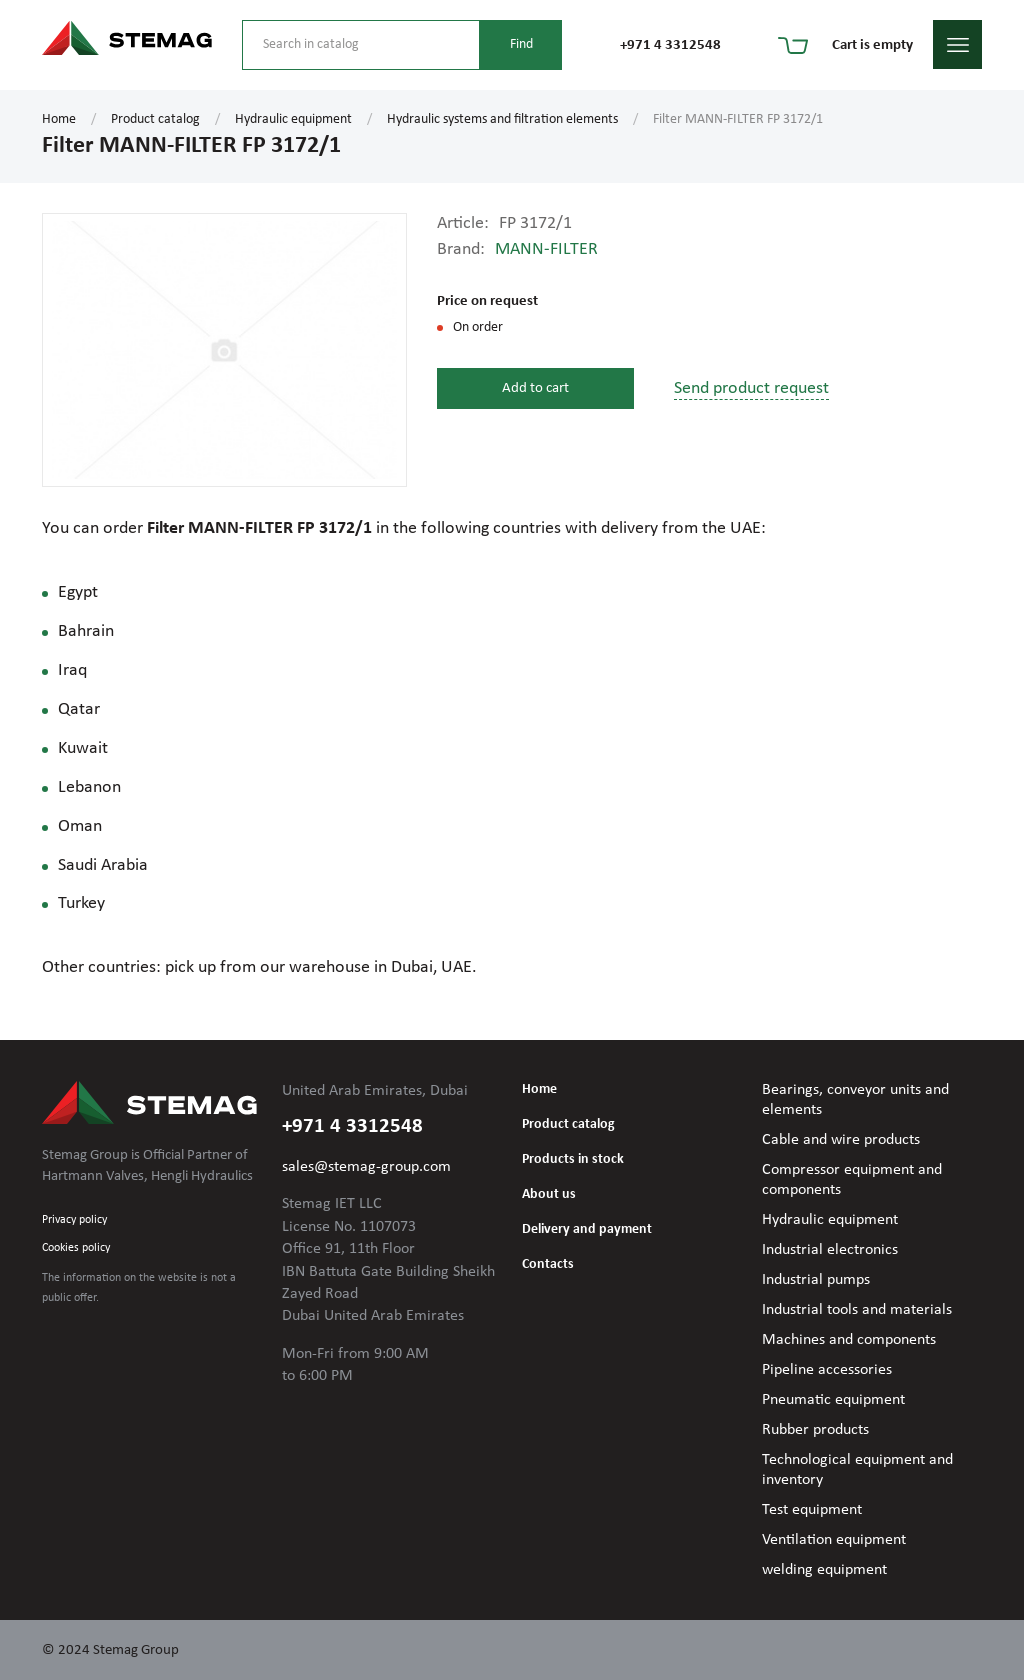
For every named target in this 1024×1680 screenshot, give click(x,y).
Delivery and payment (587, 1229)
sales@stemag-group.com (366, 1167)
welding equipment (824, 1570)
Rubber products (815, 1430)
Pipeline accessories (827, 1370)
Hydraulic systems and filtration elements (502, 119)
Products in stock (573, 1159)
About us (549, 1194)
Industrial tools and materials (857, 1310)
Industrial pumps (816, 1280)
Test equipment (812, 1510)
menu (957, 44)
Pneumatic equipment (833, 1400)
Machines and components (849, 1340)
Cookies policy (76, 1248)
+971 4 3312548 (670, 45)
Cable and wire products (841, 1140)
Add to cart (535, 388)
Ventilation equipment (834, 1540)
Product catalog (155, 119)
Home (59, 119)
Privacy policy (74, 1220)
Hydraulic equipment (293, 119)
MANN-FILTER (546, 249)
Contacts (548, 1264)
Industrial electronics (830, 1250)
